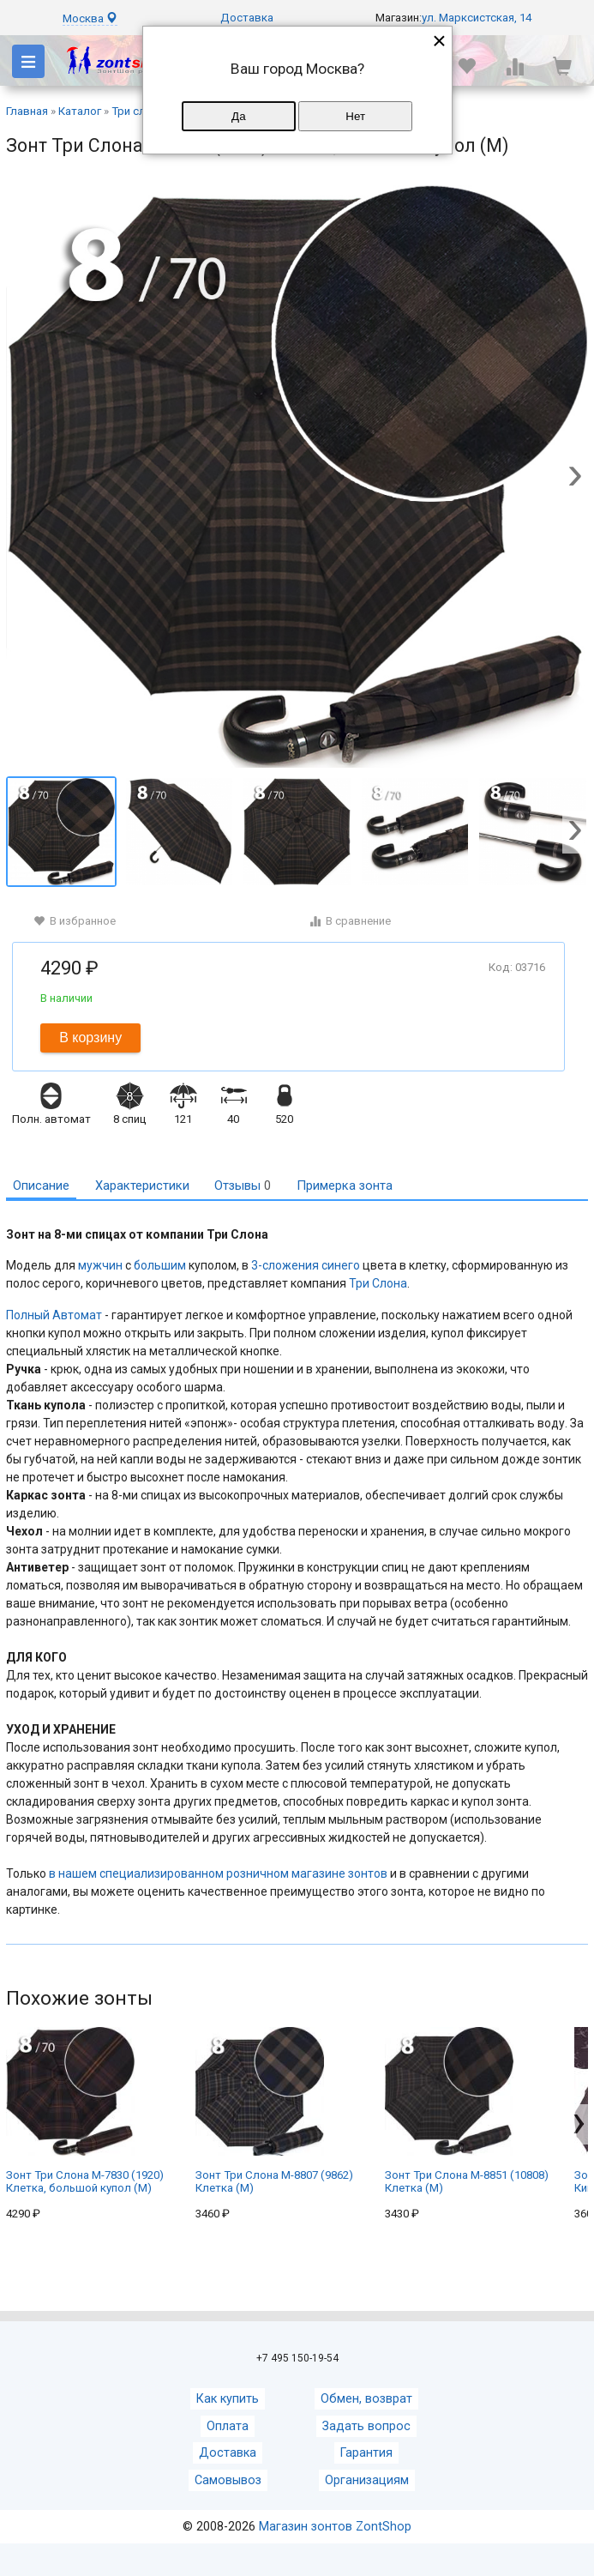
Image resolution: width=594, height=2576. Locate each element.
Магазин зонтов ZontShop (335, 2526)
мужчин (100, 1265)
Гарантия (366, 2453)
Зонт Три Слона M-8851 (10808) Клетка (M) (467, 2110)
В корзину (90, 1037)
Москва (90, 18)
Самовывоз (228, 2480)
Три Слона (378, 1283)
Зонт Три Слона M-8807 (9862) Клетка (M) (274, 2110)
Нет (355, 116)
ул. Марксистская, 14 (476, 17)
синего (340, 1265)
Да (238, 116)
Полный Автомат (54, 1315)
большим (160, 1265)
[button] (575, 477)
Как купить (227, 2399)
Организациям (367, 2480)
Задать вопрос (366, 2426)
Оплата (228, 2426)
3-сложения (285, 1265)
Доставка (246, 17)
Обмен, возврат (366, 2399)
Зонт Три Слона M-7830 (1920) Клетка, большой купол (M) (85, 2110)
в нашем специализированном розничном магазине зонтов (218, 1873)
